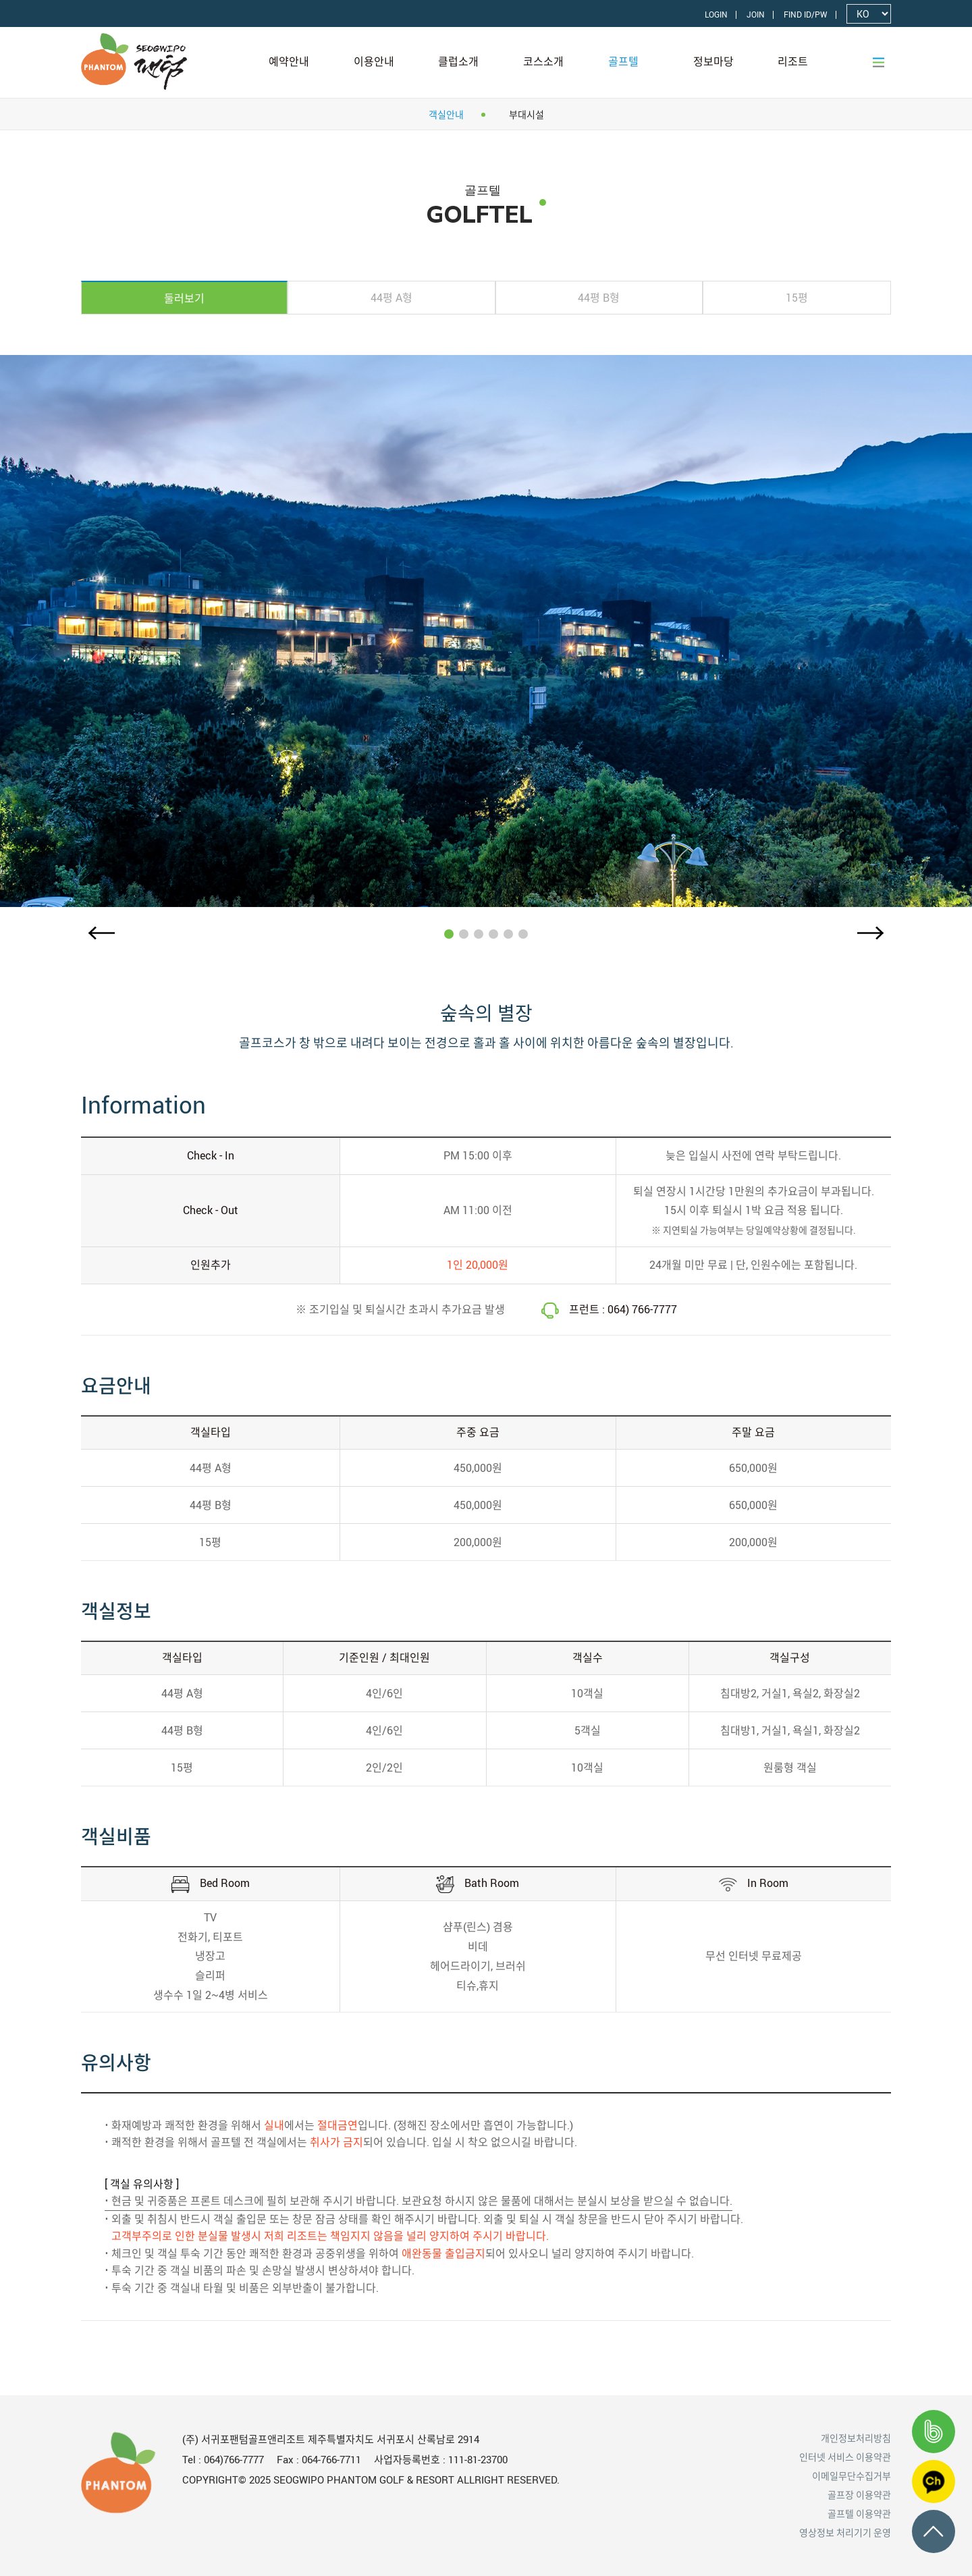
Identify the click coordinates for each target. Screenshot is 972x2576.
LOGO (168, 61)
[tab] (184, 297)
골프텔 (623, 61)
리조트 (793, 61)
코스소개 (543, 61)
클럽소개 (458, 61)
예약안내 (289, 61)
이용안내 (374, 61)
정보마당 (713, 61)
